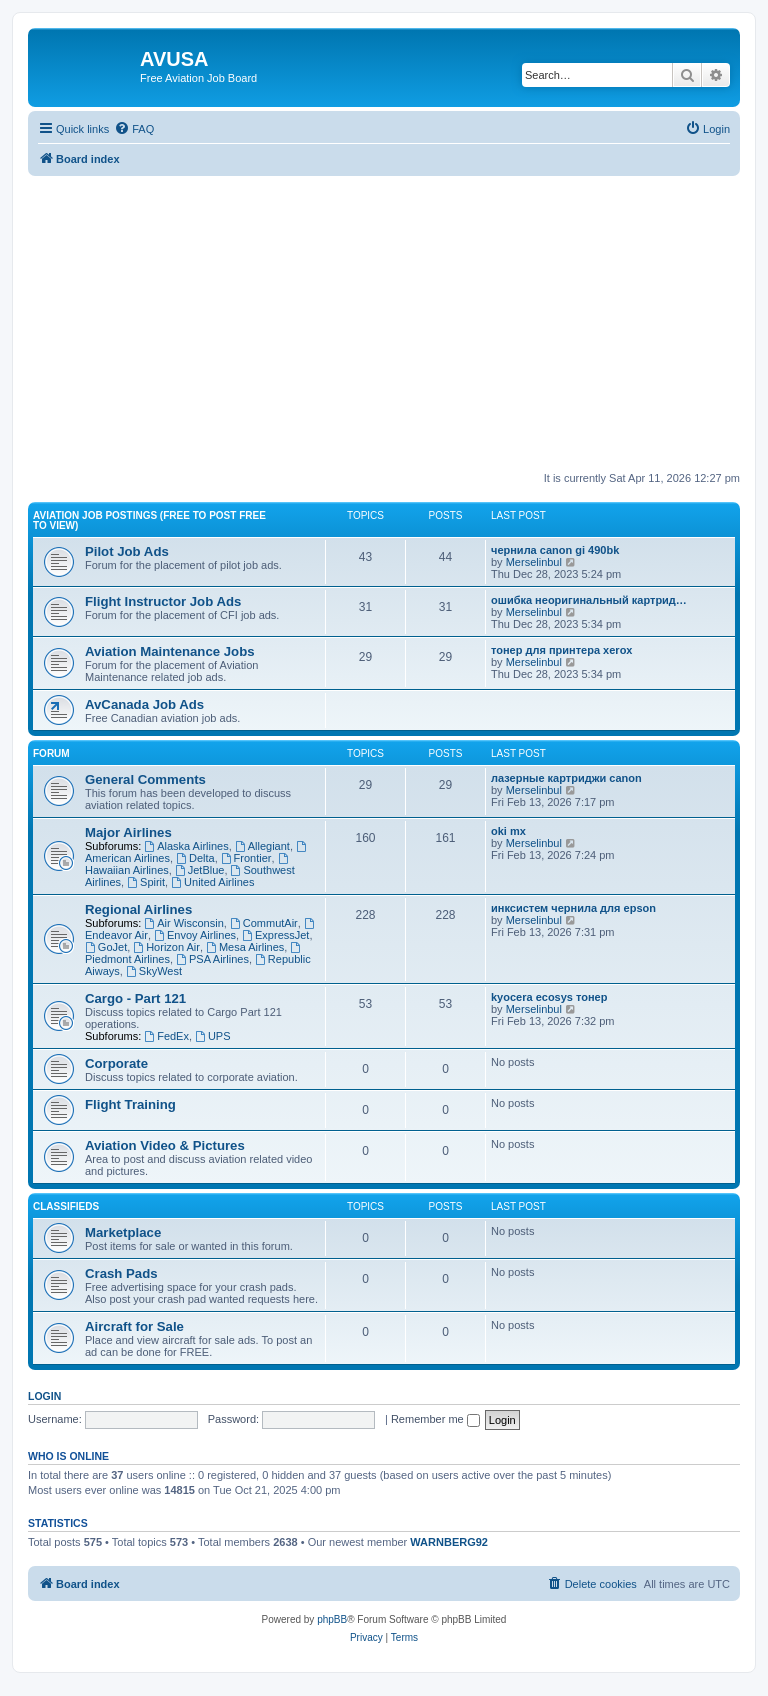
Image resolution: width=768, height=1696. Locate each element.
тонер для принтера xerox (561, 650)
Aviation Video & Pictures (165, 1145)
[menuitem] (134, 129)
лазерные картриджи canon (566, 778)
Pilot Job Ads (127, 551)
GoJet (106, 947)
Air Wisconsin (183, 923)
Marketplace (123, 1232)
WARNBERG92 (449, 1542)
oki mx (508, 831)
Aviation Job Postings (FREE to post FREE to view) (149, 520)
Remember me (435, 1419)
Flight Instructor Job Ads (163, 601)
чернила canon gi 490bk (555, 550)
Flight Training (130, 1104)
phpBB (332, 1619)
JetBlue (200, 870)
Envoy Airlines (195, 935)
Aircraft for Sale (134, 1326)
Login (44, 1396)
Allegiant (262, 846)
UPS (212, 1036)
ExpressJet (275, 935)
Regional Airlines (138, 909)
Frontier (246, 858)
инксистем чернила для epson (573, 908)
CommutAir (264, 923)
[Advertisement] (384, 316)
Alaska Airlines (186, 846)
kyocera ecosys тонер (549, 997)
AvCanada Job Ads (144, 704)
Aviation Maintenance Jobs (170, 651)
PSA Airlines (212, 959)
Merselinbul (534, 562)
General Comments (145, 779)
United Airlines (212, 882)
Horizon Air (166, 947)
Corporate (116, 1063)
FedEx (166, 1036)
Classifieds (66, 1206)
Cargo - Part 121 (135, 998)
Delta (195, 858)
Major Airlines (128, 832)
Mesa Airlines (245, 947)
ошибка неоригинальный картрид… (589, 600)
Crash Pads (121, 1273)
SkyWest (154, 971)
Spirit (146, 882)
